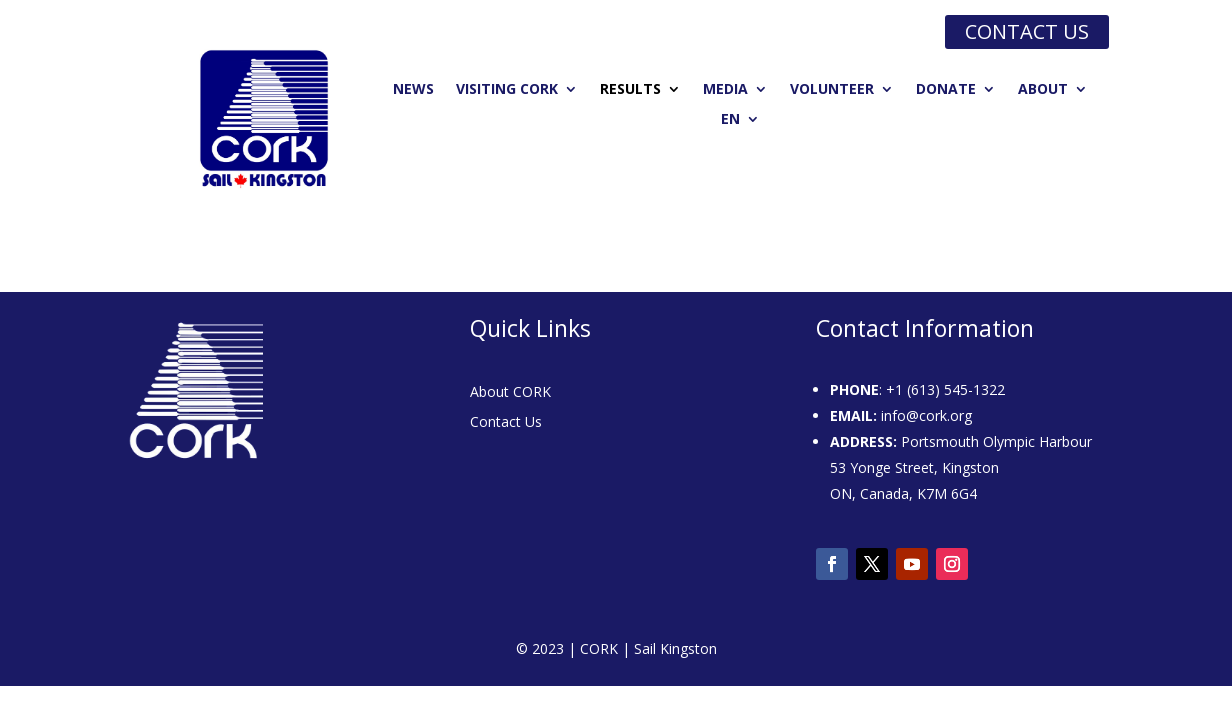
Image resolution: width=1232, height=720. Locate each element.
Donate (946, 90)
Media (725, 90)
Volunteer (832, 90)
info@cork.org (926, 415)
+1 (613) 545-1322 (945, 389)
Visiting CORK (507, 90)
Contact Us (506, 423)
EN (730, 120)
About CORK (510, 393)
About (1043, 90)
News (413, 90)
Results (630, 90)
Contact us (1027, 31)
